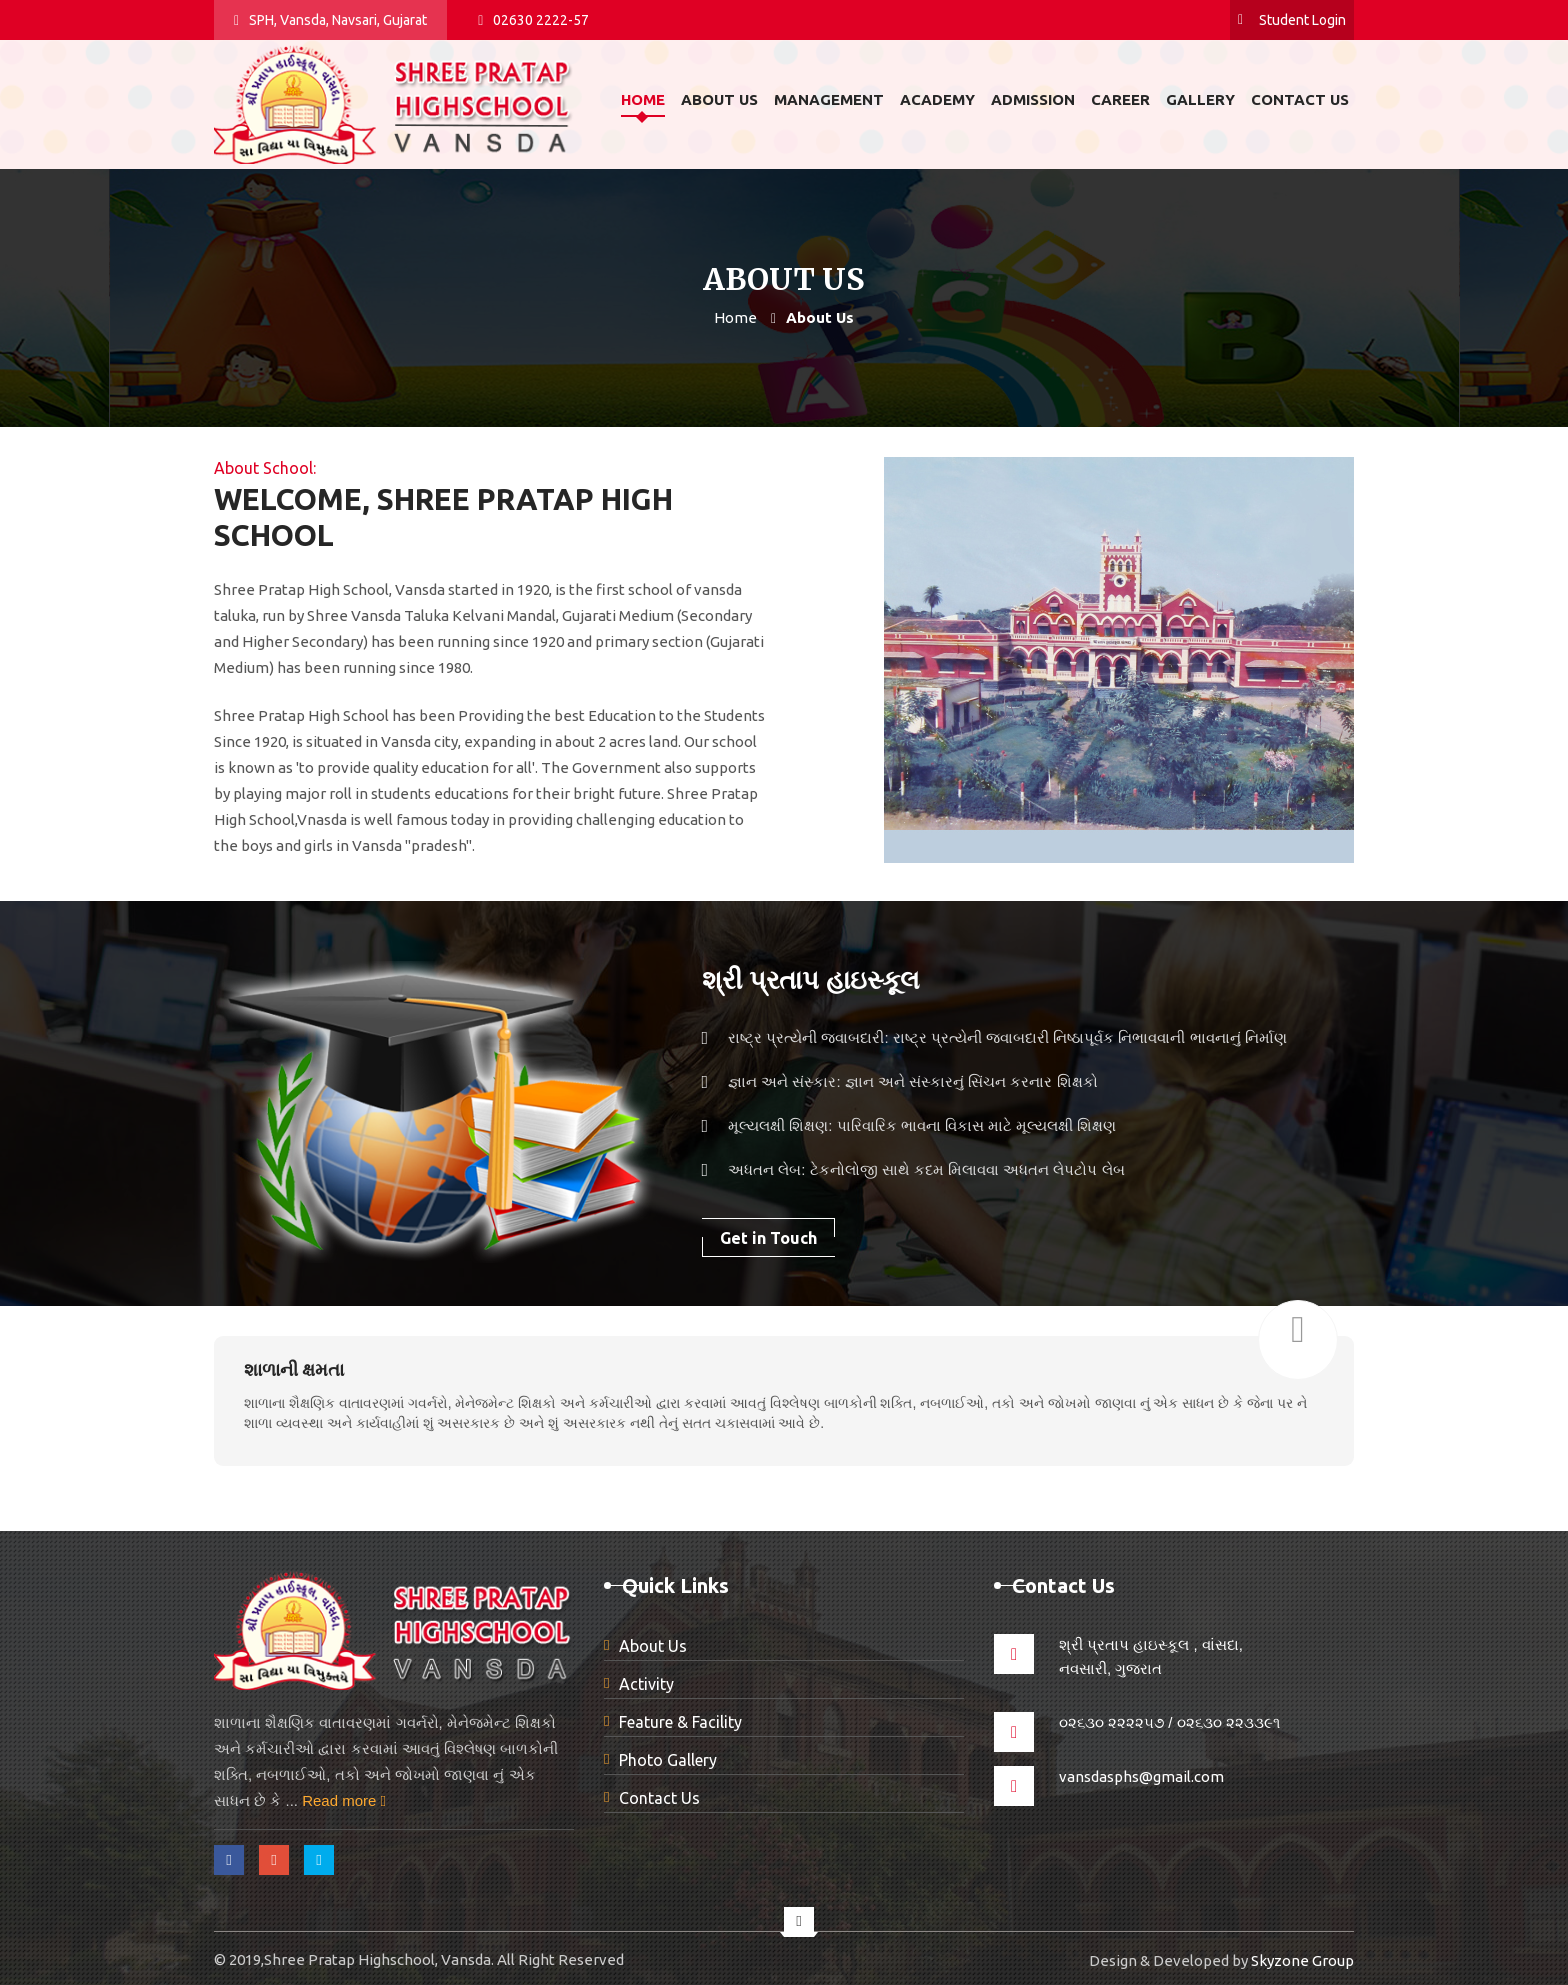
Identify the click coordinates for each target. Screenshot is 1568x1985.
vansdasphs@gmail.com (1141, 1776)
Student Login (1292, 20)
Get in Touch (768, 1238)
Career (1120, 99)
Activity (646, 1684)
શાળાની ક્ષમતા (294, 1369)
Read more (344, 1800)
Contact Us (659, 1798)
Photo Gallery (668, 1760)
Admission (1033, 99)
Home (643, 99)
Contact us (1300, 99)
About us (719, 99)
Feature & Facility (680, 1722)
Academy (937, 99)
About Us (653, 1646)
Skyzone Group (1302, 1960)
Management (829, 99)
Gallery (1200, 99)
